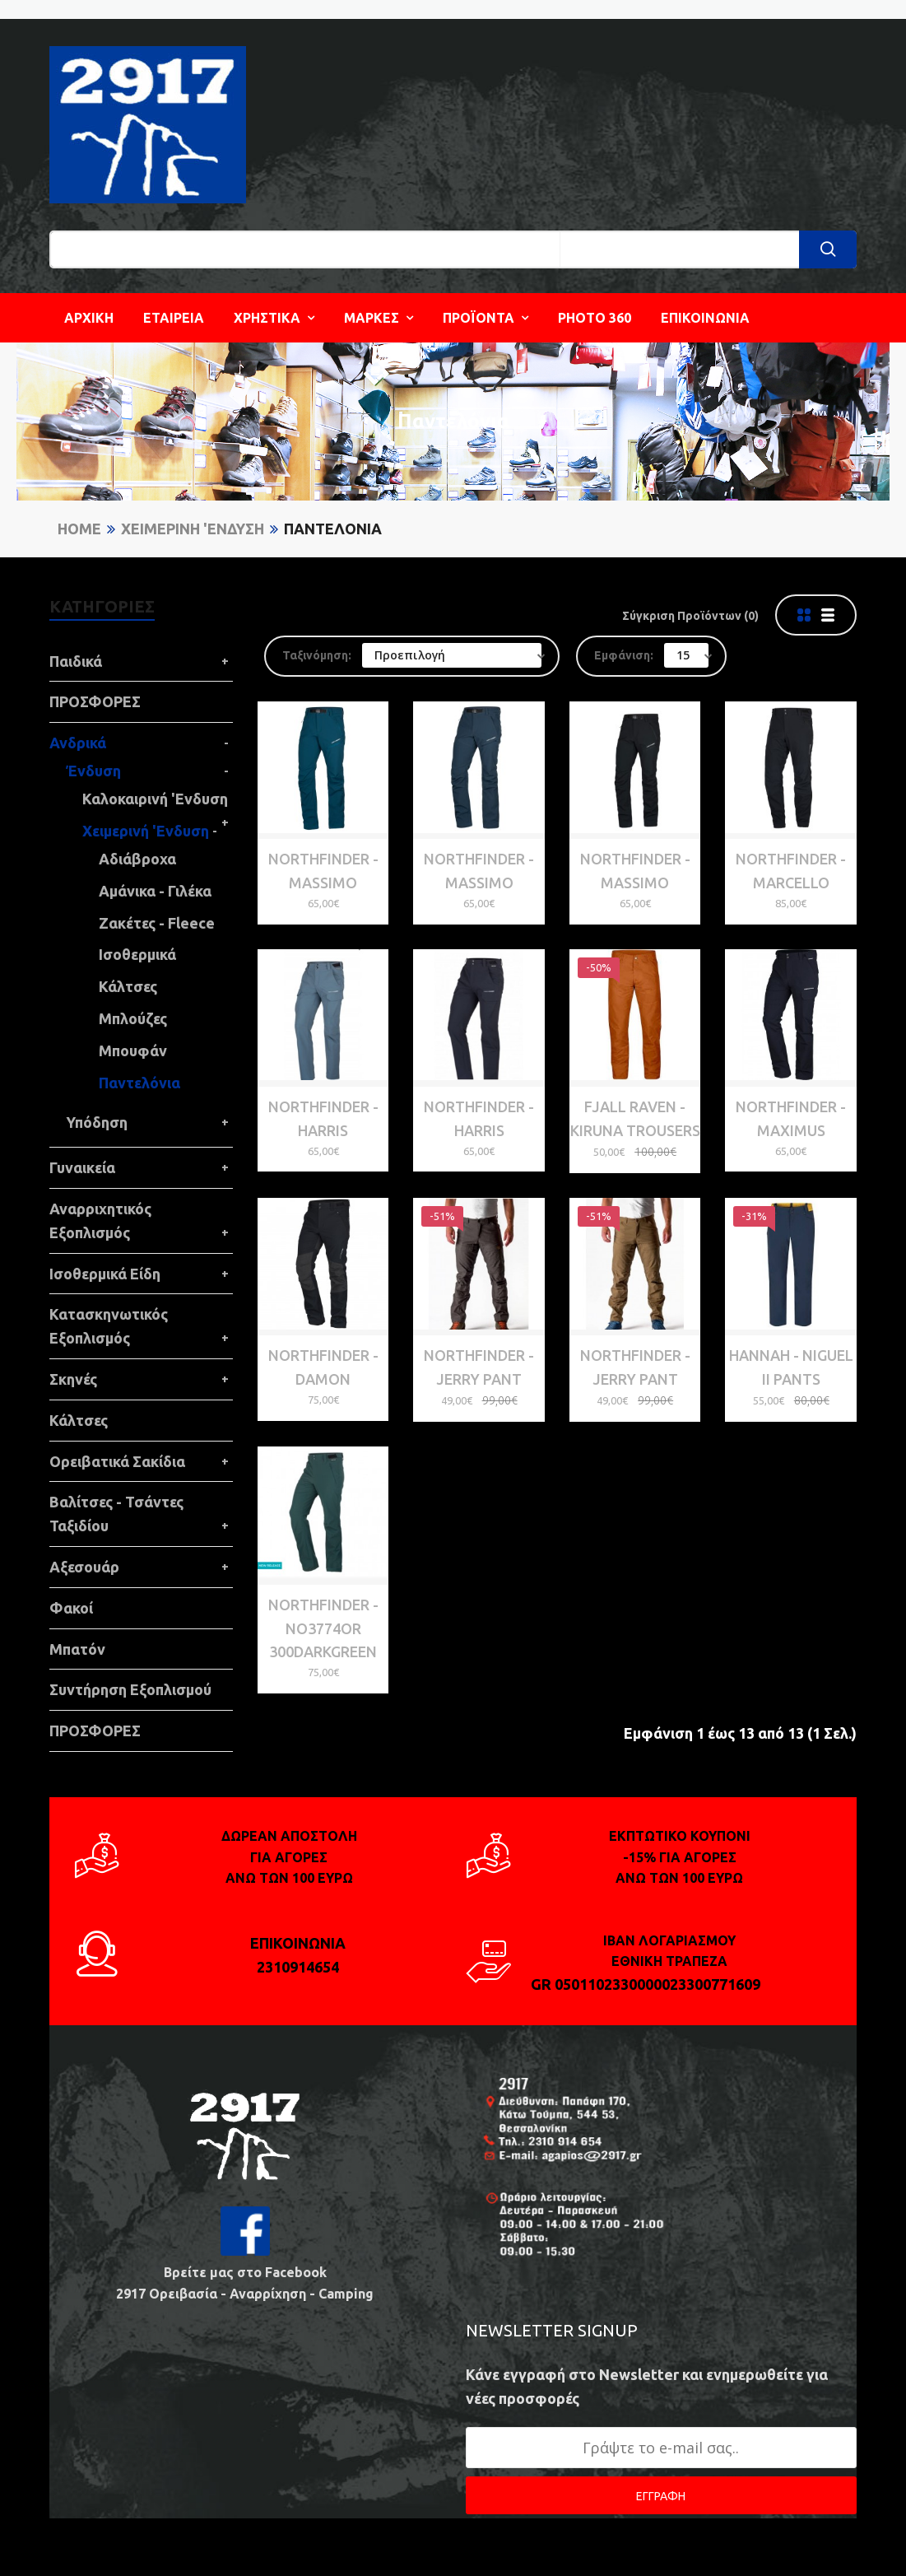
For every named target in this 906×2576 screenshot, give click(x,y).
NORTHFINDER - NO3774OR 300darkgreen (323, 1628)
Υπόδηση (97, 1122)
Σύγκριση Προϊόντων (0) (690, 615)
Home (79, 528)
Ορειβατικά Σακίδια (117, 1461)
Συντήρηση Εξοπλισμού (130, 1689)
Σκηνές (73, 1379)
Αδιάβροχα (137, 858)
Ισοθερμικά (137, 954)
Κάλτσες (128, 986)
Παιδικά (75, 661)
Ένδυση (93, 770)
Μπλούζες (133, 1018)
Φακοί (71, 1608)
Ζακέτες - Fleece (157, 923)
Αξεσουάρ (84, 1566)
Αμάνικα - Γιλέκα (155, 891)
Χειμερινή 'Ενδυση (192, 528)
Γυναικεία (82, 1167)
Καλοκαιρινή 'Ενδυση (155, 798)
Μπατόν (77, 1649)
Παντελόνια (333, 528)
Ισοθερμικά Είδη (104, 1273)
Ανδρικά (77, 742)
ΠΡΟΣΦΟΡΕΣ (95, 701)
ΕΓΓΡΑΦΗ (660, 2496)
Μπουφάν (133, 1050)
